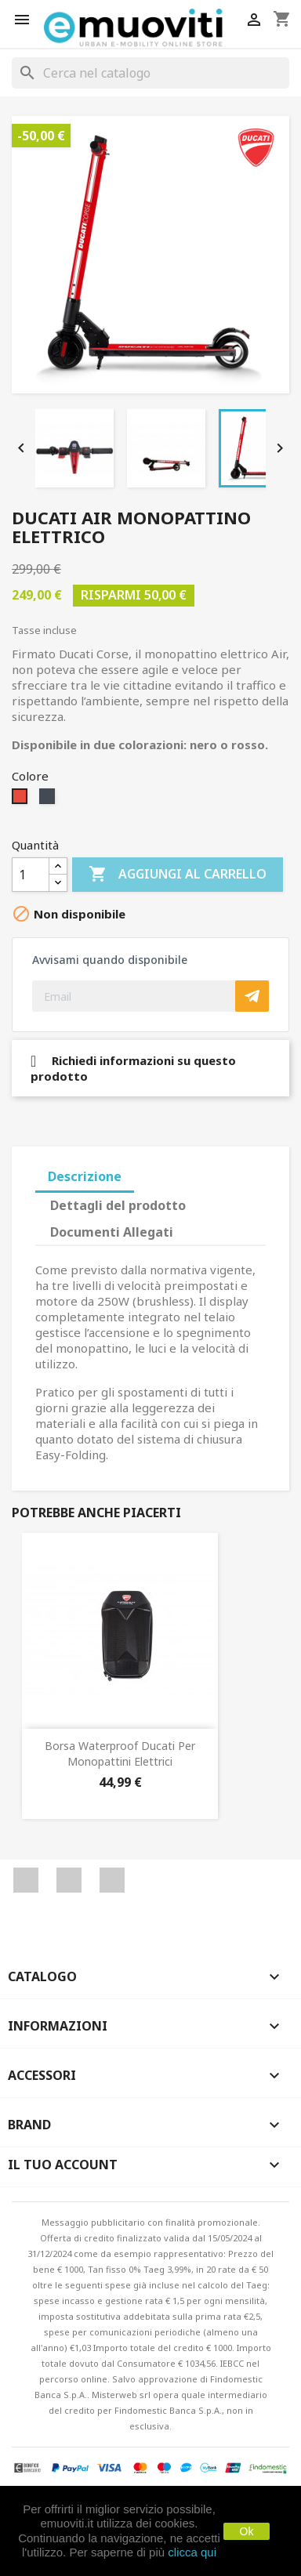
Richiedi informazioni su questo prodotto (133, 1068)
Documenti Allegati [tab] (111, 1232)
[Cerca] (150, 73)
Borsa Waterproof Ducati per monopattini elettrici (120, 1753)
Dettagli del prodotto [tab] (118, 1205)
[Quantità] (30, 874)
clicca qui (192, 2552)
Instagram (112, 1880)
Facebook (25, 1880)
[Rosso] (21, 800)
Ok (247, 2531)
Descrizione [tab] (84, 1176)
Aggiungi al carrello (178, 874)
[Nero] (49, 800)
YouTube (69, 1880)
